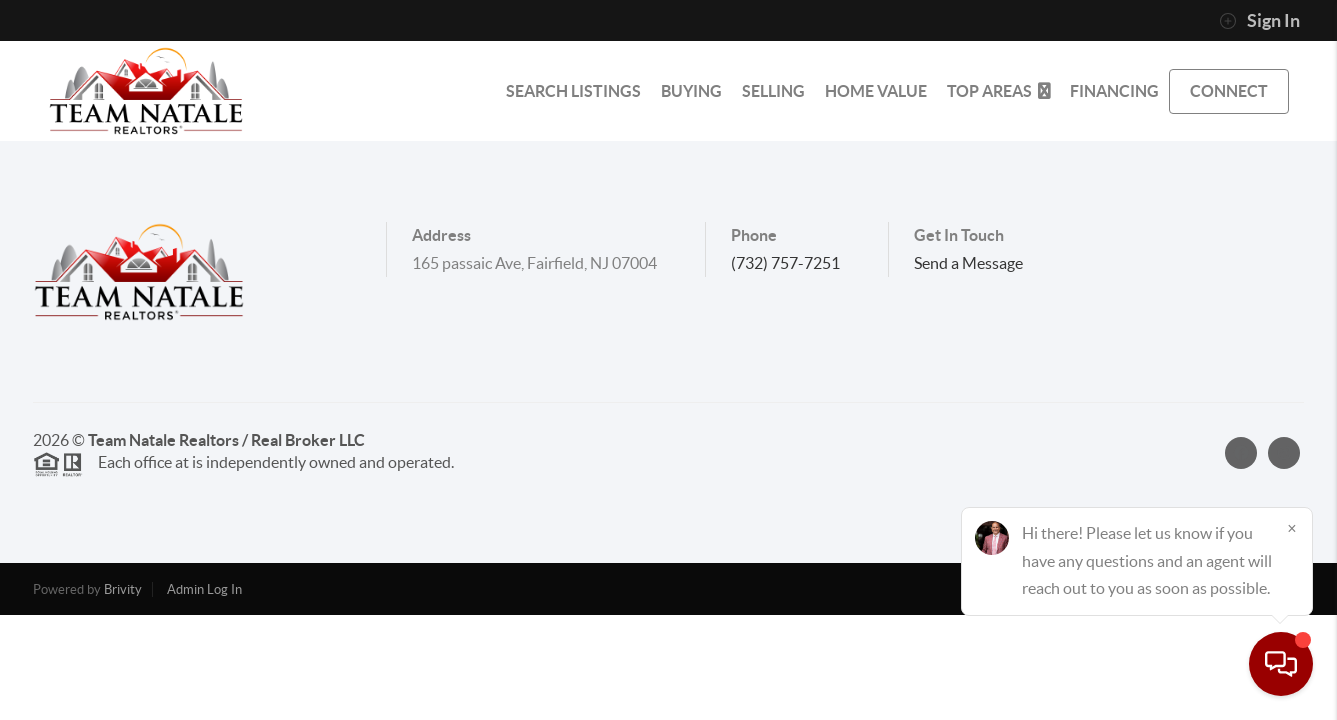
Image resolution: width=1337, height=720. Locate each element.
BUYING (691, 91)
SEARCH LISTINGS (573, 91)
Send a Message (968, 263)
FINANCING (1114, 91)
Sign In (1259, 21)
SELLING (773, 91)
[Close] (1292, 528)
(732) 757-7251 (785, 263)
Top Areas (998, 91)
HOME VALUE (876, 91)
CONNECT (1229, 91)
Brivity (123, 589)
